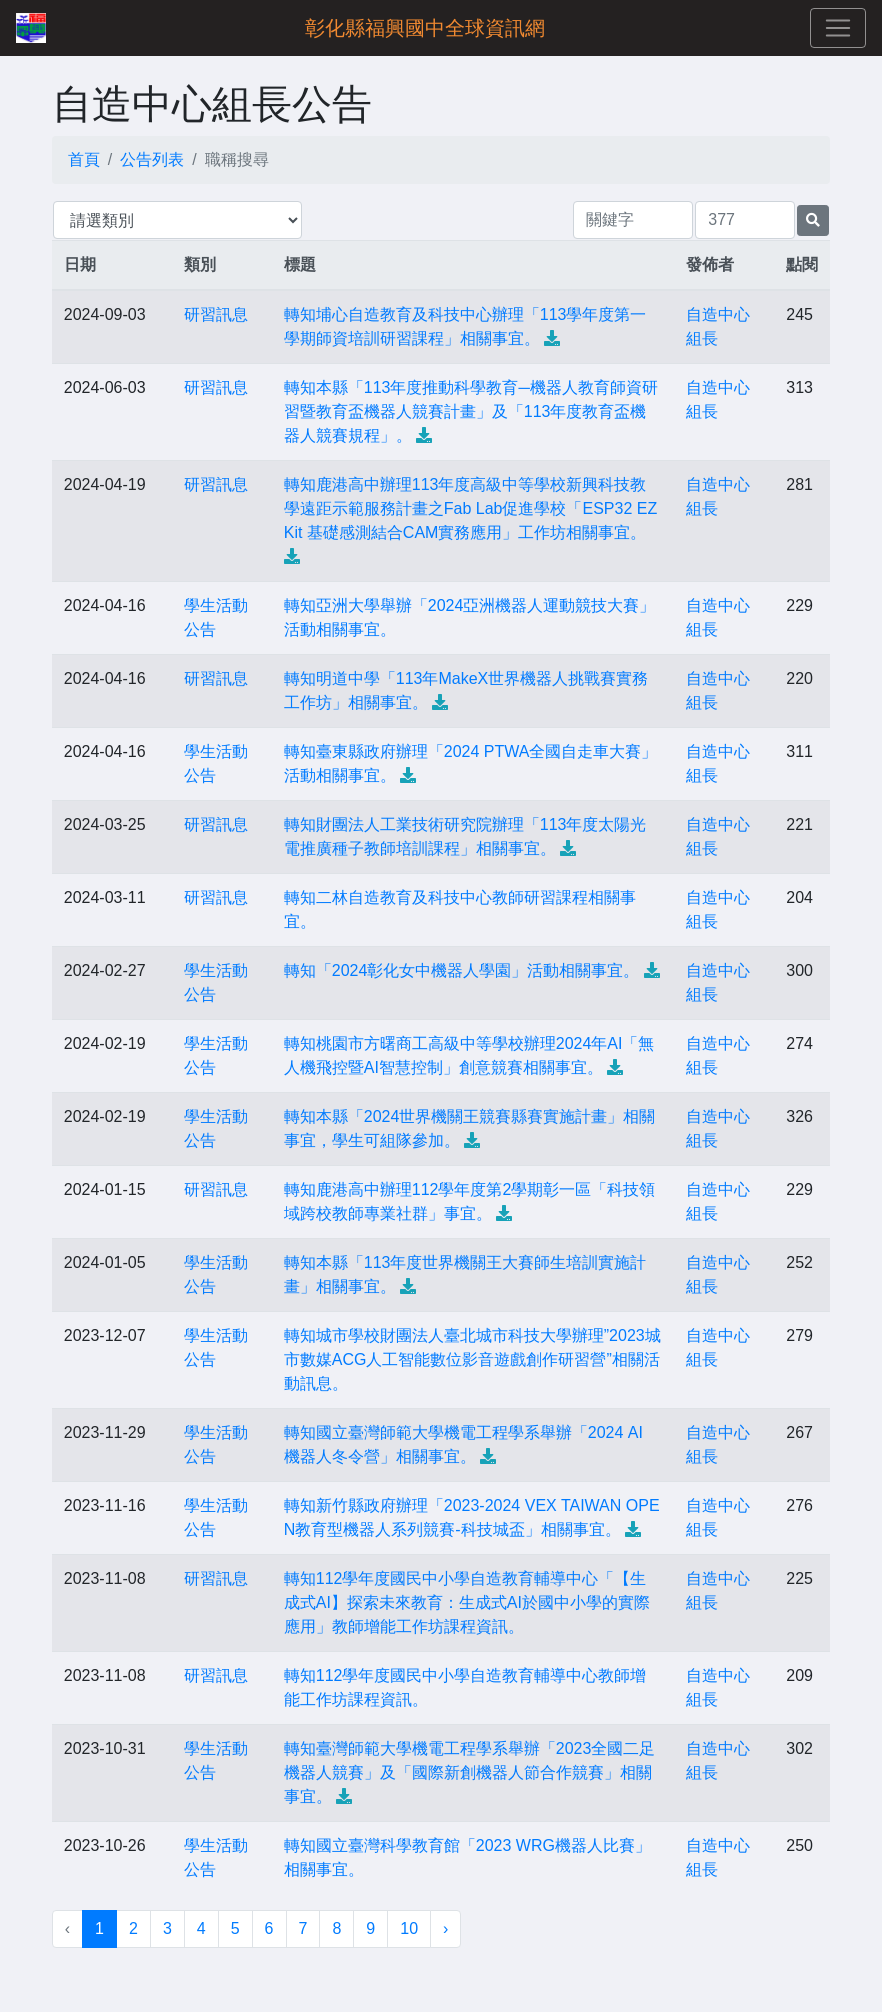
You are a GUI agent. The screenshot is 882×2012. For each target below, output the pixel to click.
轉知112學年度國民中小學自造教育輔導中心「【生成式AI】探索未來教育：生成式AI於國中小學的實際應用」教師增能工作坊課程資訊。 (467, 1602)
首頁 (84, 159)
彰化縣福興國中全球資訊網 (425, 28)
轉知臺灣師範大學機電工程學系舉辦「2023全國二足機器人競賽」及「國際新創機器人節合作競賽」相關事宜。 (470, 1772)
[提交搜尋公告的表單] (813, 220)
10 (409, 1928)
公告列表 (152, 159)
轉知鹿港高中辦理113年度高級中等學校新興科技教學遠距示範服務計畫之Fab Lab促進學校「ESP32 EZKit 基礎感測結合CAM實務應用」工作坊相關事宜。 (470, 508)
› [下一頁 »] (445, 1928)
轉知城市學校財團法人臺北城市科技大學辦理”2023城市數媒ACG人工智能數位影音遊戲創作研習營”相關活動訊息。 (472, 1359)
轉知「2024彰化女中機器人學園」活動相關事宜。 (462, 970)
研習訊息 (216, 314)
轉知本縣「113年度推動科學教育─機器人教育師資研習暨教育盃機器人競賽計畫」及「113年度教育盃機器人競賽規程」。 (471, 411)
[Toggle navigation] (838, 28)
